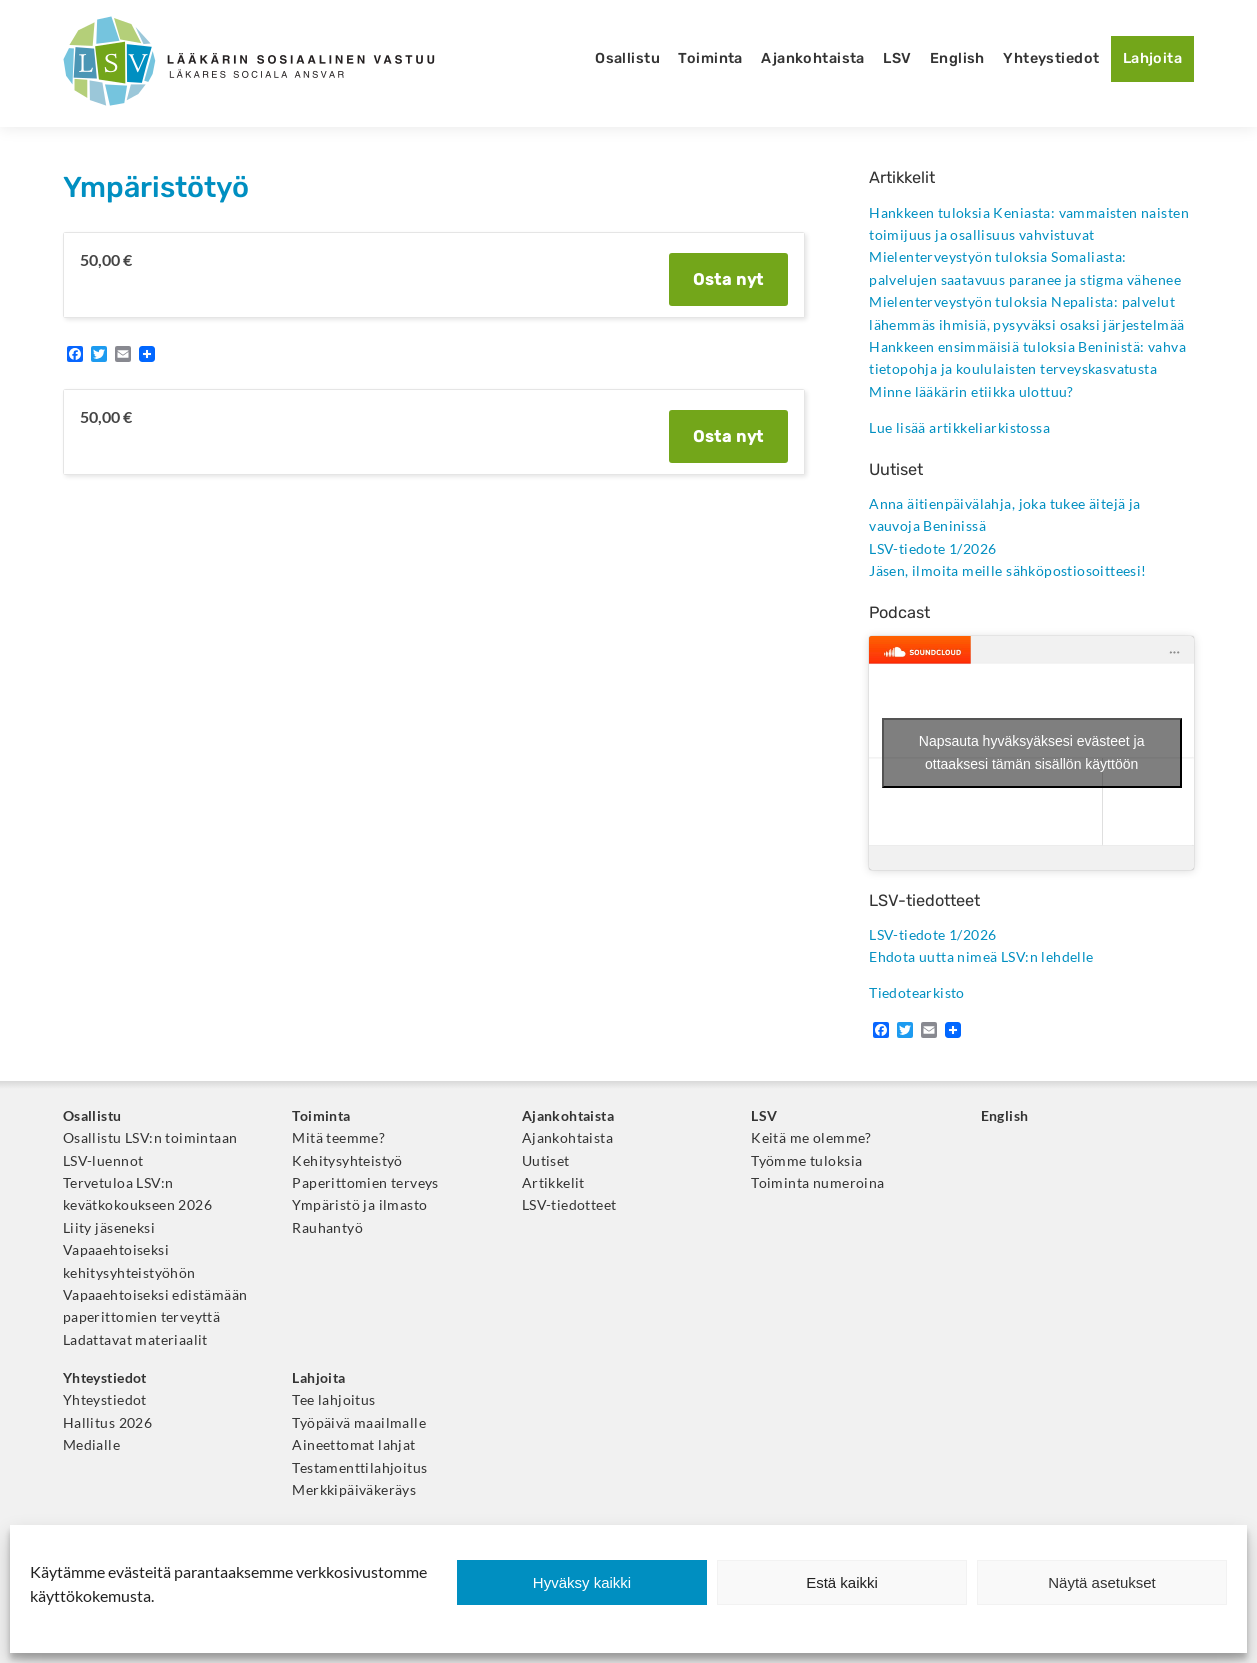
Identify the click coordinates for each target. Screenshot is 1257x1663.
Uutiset (546, 1161)
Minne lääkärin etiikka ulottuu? (971, 392)
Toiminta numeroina (817, 1183)
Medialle (91, 1445)
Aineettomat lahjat (353, 1445)
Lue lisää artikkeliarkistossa (959, 428)
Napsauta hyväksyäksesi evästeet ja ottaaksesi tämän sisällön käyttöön (1032, 752)
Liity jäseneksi (109, 1228)
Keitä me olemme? (811, 1138)
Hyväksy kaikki (582, 1582)
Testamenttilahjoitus (359, 1468)
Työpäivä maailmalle (359, 1423)
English (957, 58)
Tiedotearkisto (917, 993)
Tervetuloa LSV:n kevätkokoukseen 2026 (137, 1194)
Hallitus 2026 (107, 1423)
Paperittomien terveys (365, 1183)
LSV (897, 58)
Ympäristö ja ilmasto (359, 1205)
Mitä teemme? (338, 1138)
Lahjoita (1152, 58)
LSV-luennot (103, 1161)
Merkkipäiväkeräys (354, 1490)
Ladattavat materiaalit (135, 1340)
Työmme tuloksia (806, 1161)
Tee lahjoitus (333, 1400)
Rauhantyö (327, 1228)
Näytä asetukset (1102, 1582)
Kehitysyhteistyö (347, 1161)
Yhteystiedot (1051, 58)
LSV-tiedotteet (569, 1205)
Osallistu (627, 58)
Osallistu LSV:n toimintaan (150, 1138)
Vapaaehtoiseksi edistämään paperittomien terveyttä (155, 1306)
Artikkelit (553, 1183)
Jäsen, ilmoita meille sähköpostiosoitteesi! (1008, 571)
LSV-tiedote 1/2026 (932, 549)
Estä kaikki (842, 1582)
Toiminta (710, 58)
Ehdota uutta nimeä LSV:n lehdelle (981, 957)
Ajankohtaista (813, 58)
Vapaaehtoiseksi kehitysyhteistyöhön (129, 1261)
